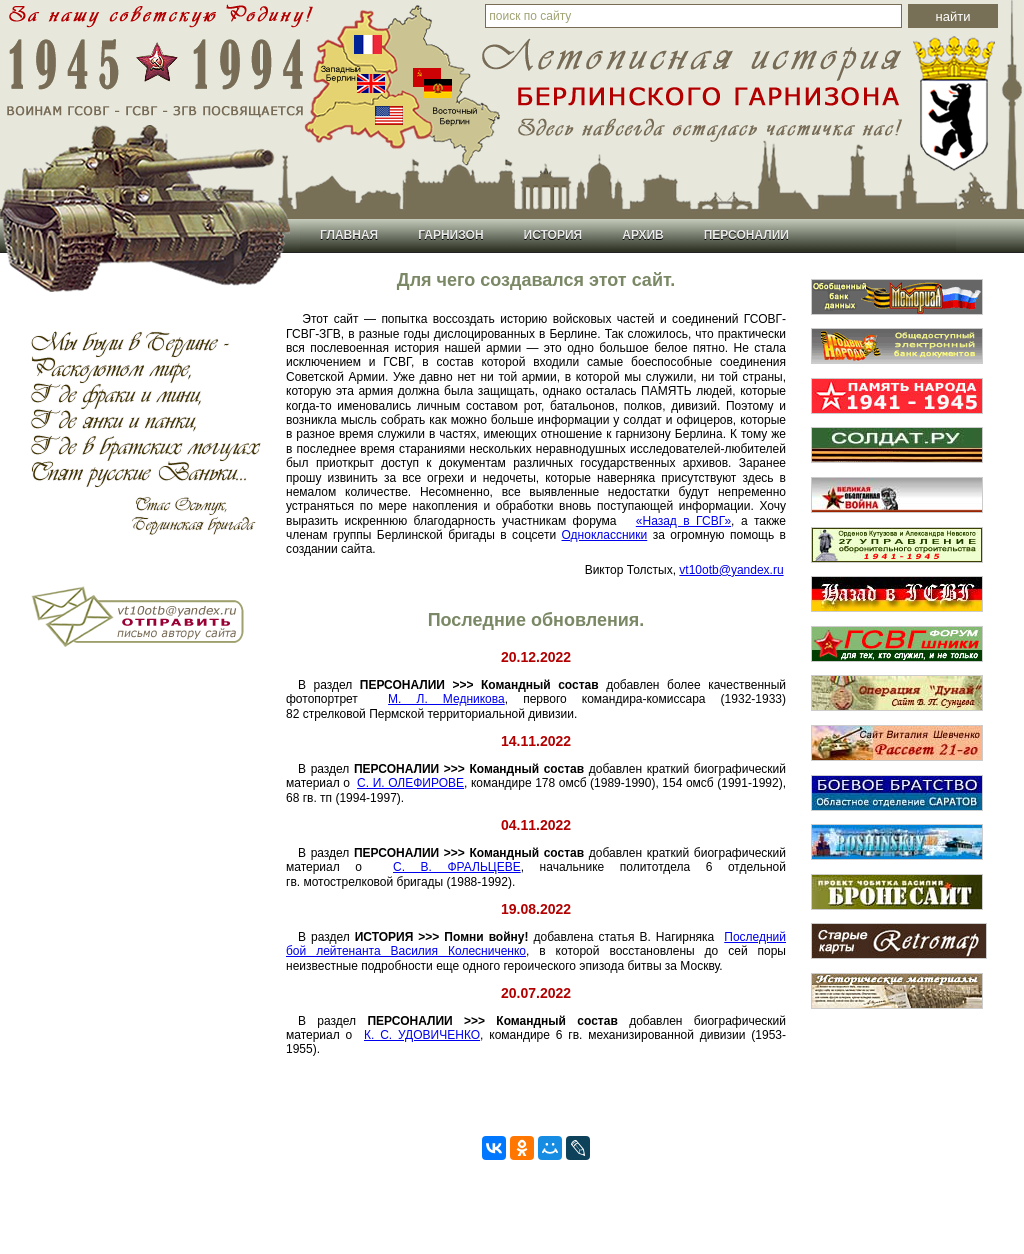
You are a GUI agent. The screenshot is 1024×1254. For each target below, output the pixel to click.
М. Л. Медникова (446, 699)
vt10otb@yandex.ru (731, 570)
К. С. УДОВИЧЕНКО (422, 1035)
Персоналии (746, 235)
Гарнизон (450, 235)
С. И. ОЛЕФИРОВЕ (410, 783)
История (553, 235)
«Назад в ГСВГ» (683, 521)
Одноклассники (605, 535)
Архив (643, 235)
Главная (349, 235)
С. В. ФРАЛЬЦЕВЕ (457, 867)
